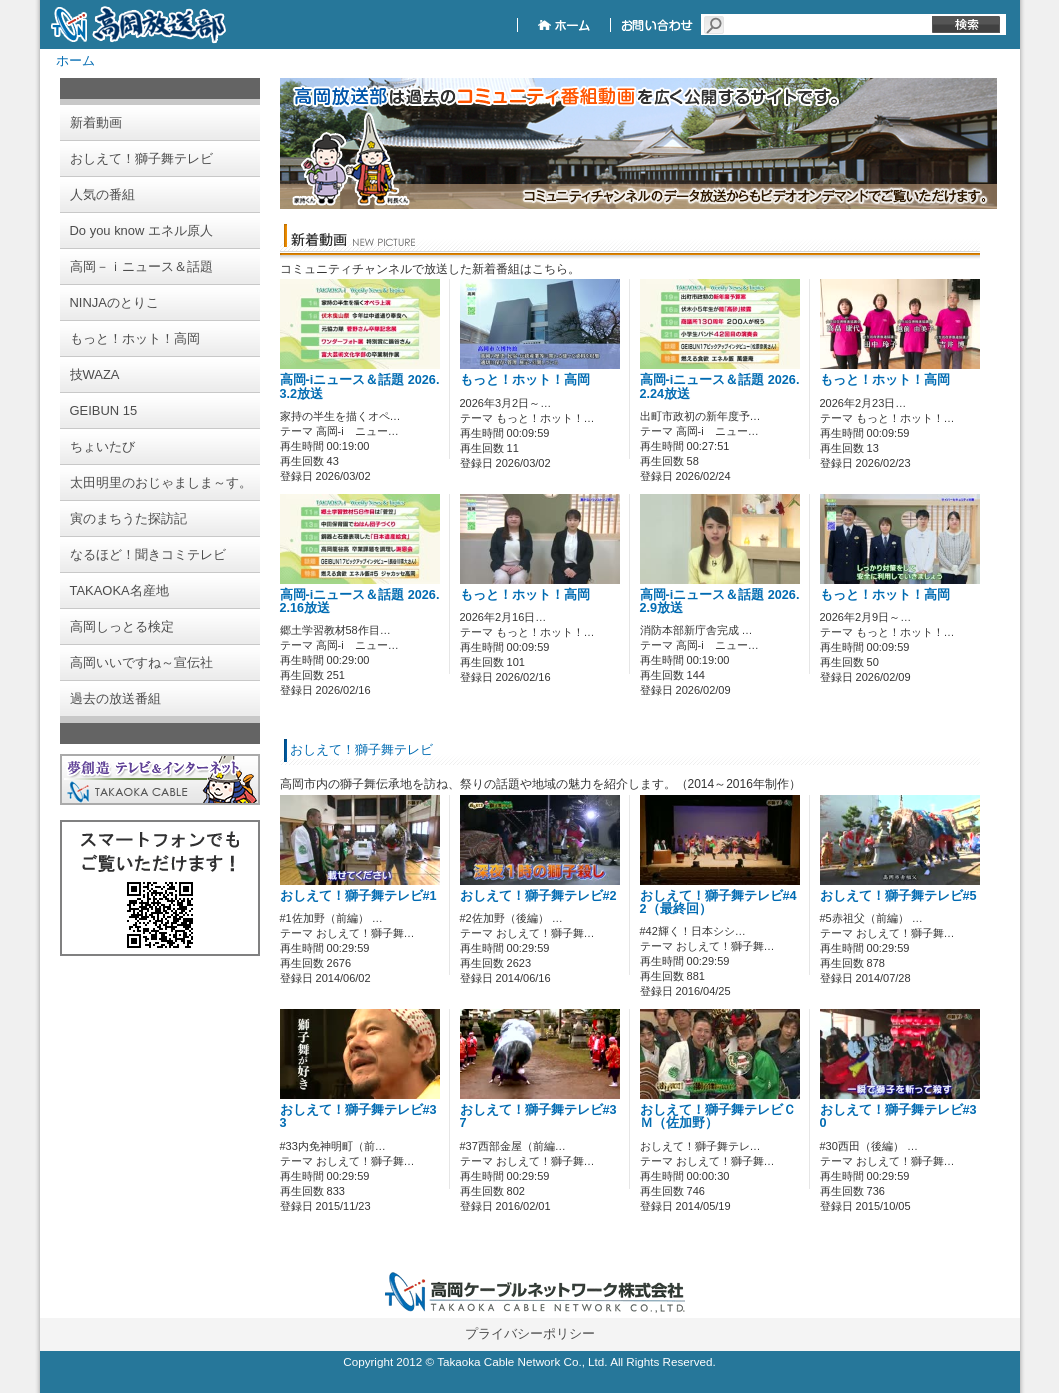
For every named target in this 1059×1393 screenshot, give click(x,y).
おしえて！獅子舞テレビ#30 (898, 1116)
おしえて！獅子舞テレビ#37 (538, 1116)
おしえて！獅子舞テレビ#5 (898, 896)
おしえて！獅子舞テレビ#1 (358, 896)
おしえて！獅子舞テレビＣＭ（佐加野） (718, 1116)
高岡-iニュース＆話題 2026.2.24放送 (720, 386)
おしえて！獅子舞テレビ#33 (358, 1116)
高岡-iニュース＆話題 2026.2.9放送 (720, 601)
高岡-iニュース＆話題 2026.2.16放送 (360, 601)
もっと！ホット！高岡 (525, 380)
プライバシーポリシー (530, 1333)
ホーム (75, 60)
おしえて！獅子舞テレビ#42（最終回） (718, 902)
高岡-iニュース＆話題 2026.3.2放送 (360, 386)
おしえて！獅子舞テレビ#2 (538, 896)
